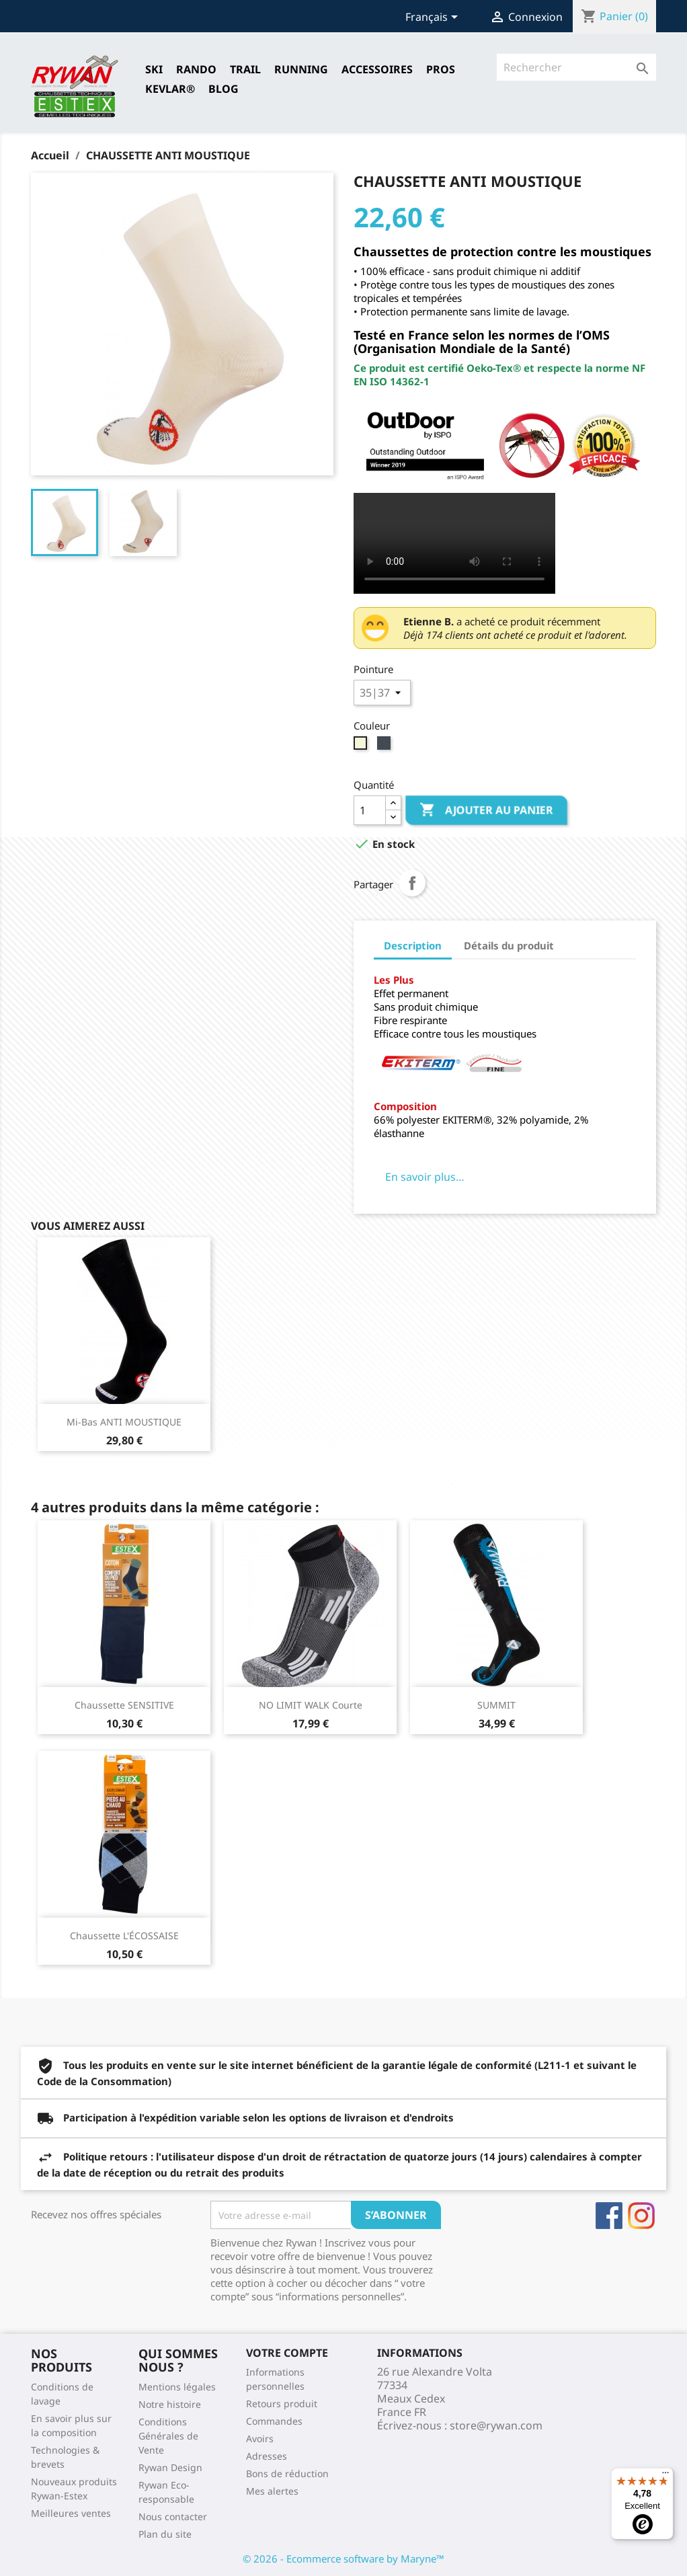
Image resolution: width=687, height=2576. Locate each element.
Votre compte (287, 2352)
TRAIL (245, 69)
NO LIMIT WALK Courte (310, 1705)
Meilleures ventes (71, 2513)
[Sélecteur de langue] (433, 18)
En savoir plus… (424, 1176)
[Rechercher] (576, 67)
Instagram (641, 2215)
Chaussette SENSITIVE (124, 1705)
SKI (154, 69)
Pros (440, 69)
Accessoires (377, 69)
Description (413, 945)
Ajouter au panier (486, 810)
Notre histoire (169, 2404)
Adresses (266, 2456)
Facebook (609, 2215)
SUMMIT (496, 1705)
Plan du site (165, 2534)
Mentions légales (177, 2386)
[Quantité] (370, 810)
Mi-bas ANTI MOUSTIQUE (124, 1421)
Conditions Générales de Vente (168, 2435)
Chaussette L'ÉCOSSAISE (124, 1935)
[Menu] (665, 2476)
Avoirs (260, 2438)
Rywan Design (170, 2467)
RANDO (196, 69)
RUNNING (301, 69)
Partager (412, 882)
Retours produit (281, 2403)
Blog (223, 88)
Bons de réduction (287, 2473)
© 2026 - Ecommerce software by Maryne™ (343, 2558)
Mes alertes (272, 2491)
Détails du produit (509, 945)
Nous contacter (172, 2516)
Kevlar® (170, 88)
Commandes (274, 2421)
